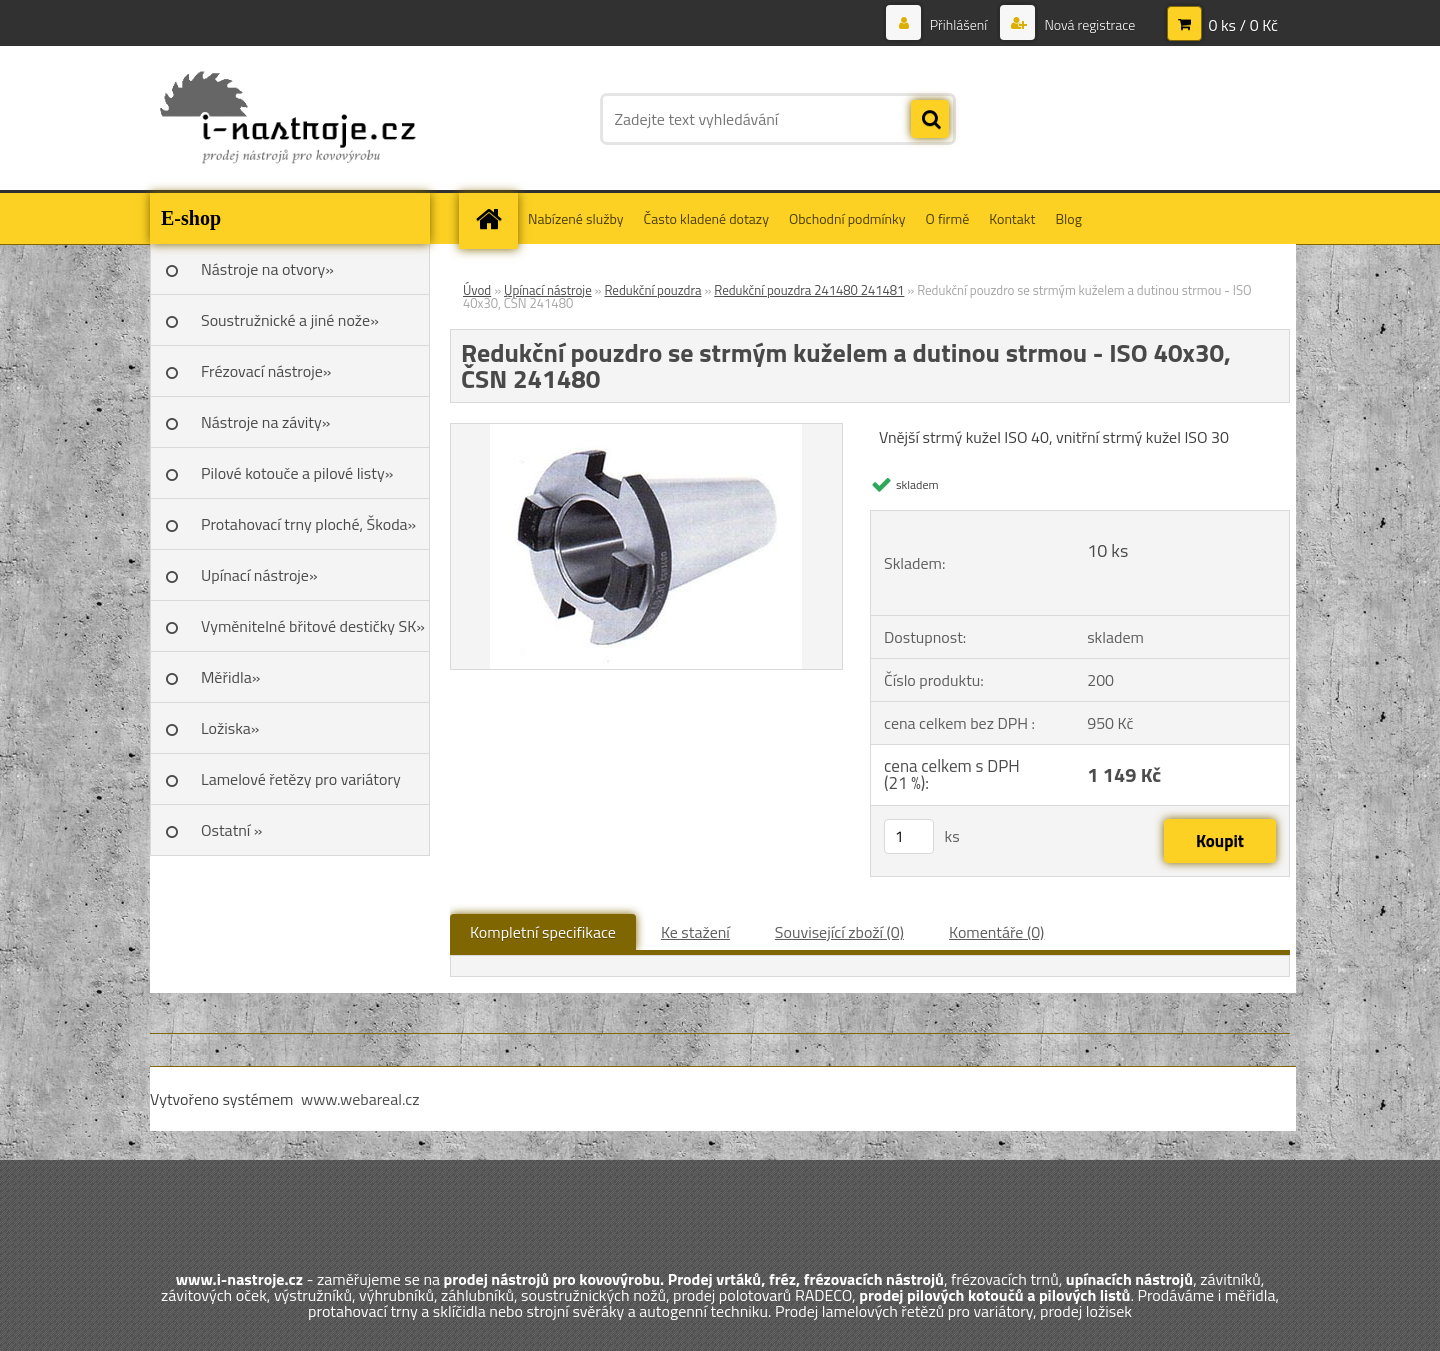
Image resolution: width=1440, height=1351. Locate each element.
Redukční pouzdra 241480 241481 (809, 290)
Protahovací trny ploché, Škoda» (308, 524)
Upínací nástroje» (259, 575)
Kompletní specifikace (543, 932)
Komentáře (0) (996, 932)
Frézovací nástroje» (266, 371)
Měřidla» (230, 677)
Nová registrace (1088, 24)
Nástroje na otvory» (267, 269)
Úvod (477, 290)
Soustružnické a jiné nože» (290, 320)
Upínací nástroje (548, 290)
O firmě (948, 218)
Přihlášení (959, 24)
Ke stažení (695, 932)
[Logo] (287, 119)
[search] (930, 120)
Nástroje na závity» (265, 422)
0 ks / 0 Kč (1243, 25)
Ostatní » (232, 830)
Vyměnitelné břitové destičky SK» (313, 626)
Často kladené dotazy (706, 218)
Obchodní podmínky (847, 218)
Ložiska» (230, 728)
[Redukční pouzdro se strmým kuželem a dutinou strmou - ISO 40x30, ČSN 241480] (646, 432)
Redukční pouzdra (652, 290)
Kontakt (1012, 218)
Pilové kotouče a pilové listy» (297, 473)
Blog (1068, 218)
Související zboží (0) (839, 932)
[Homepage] (495, 218)
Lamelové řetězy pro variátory (301, 779)
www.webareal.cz (360, 1099)
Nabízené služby (576, 218)
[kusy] (909, 836)
